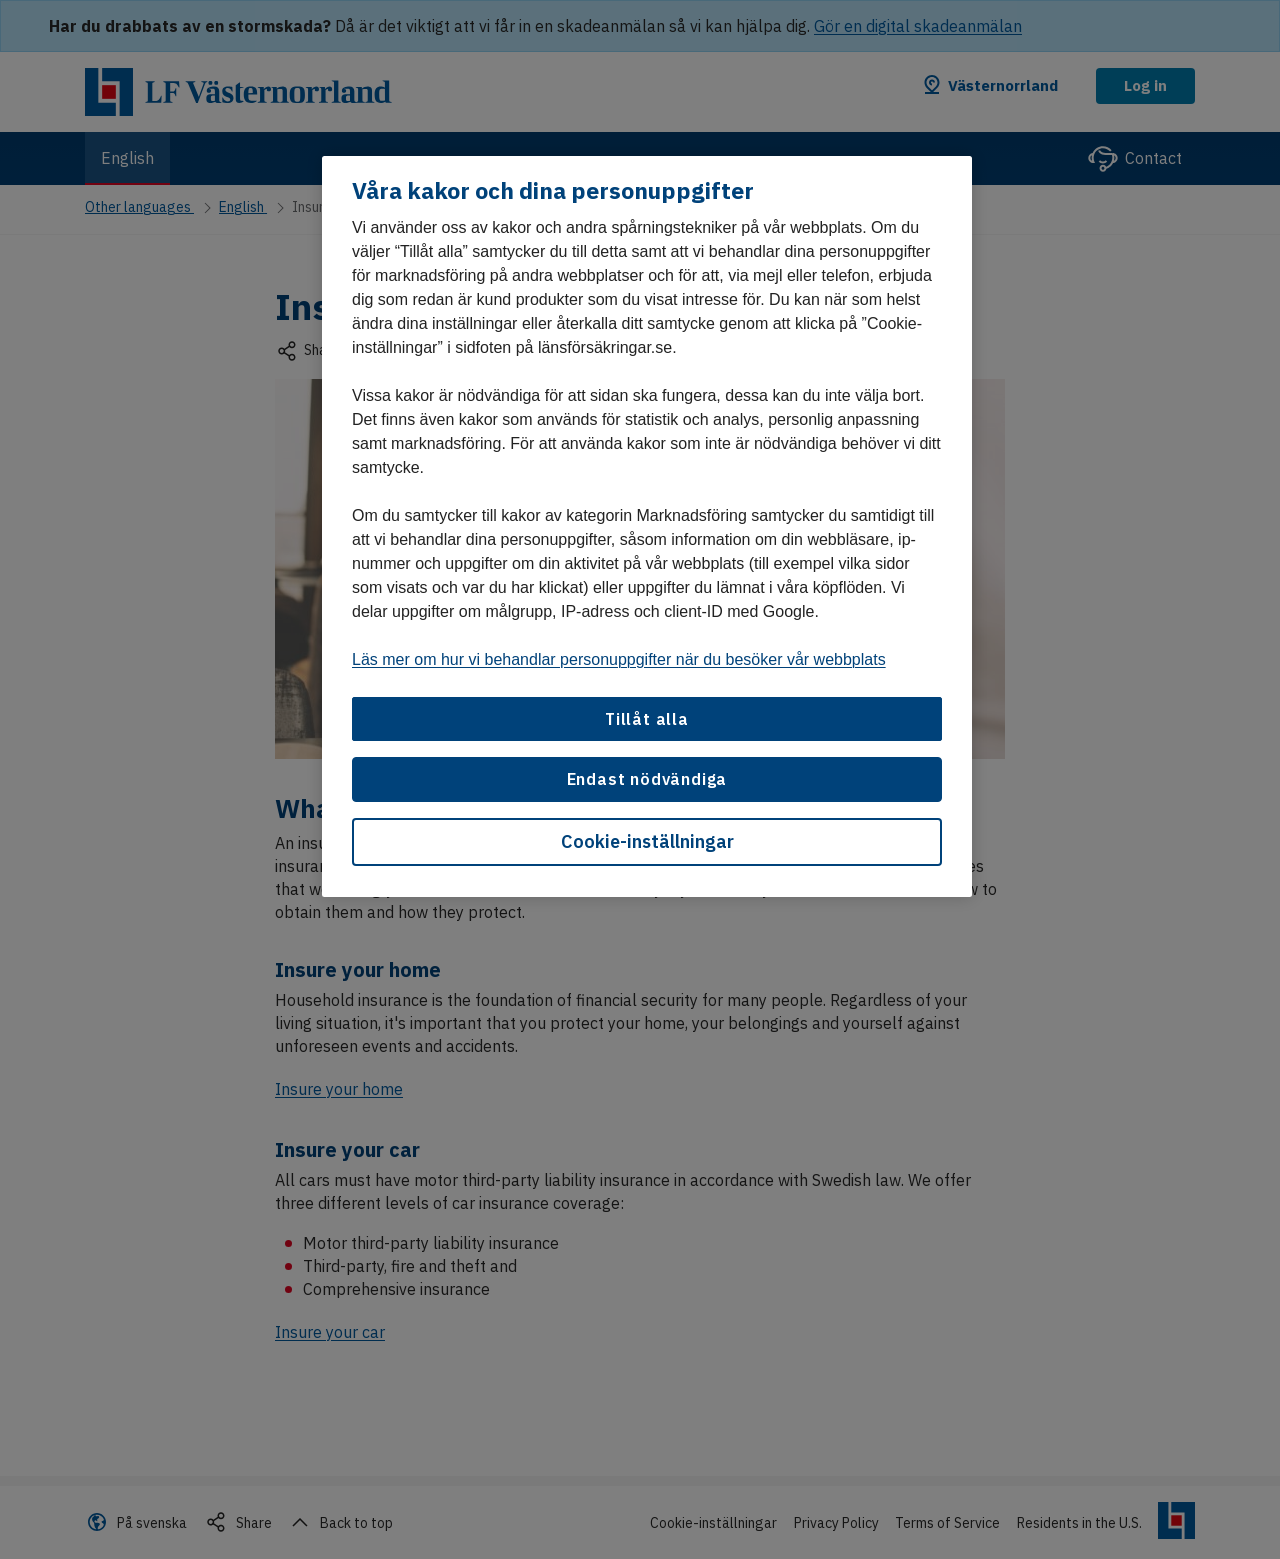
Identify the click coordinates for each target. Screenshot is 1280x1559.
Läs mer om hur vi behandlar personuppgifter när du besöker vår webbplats (619, 659)
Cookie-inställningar (647, 841)
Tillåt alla (647, 719)
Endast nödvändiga (647, 779)
